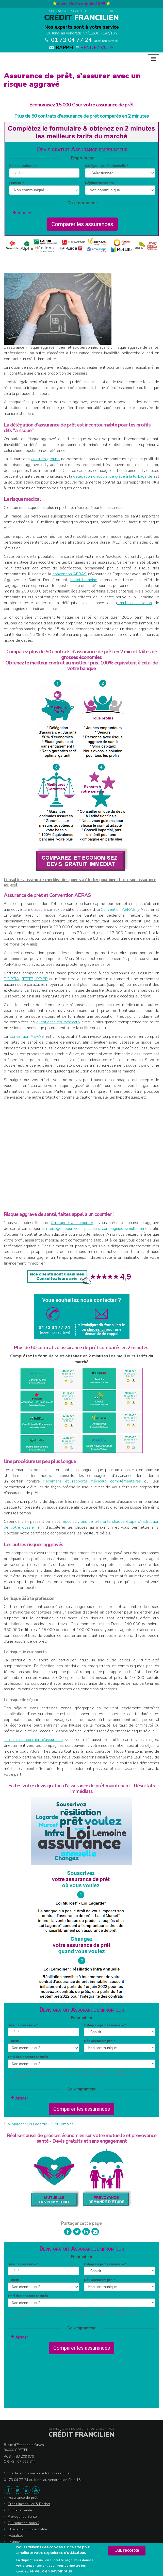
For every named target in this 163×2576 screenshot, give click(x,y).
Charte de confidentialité (27, 2529)
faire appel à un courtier (72, 1223)
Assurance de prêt (22, 2497)
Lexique (14, 2542)
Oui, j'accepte (127, 2550)
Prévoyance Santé (22, 2516)
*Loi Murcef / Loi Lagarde (25, 2124)
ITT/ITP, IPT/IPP (35, 979)
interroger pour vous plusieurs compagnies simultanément (99, 1228)
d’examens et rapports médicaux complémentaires (92, 1481)
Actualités (16, 2535)
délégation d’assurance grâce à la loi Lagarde (112, 476)
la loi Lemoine (83, 580)
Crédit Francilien (81, 2434)
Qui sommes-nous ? (23, 2523)
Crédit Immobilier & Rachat (29, 2503)
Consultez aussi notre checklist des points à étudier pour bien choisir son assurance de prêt (80, 882)
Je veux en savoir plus (51, 2571)
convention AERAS (70, 574)
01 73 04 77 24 (71, 40)
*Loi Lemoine (62, 2124)
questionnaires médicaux (58, 1022)
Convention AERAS (118, 909)
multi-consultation (134, 603)
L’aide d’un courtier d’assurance (33, 1740)
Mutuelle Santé (20, 2510)
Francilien (81, 18)
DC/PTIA (11, 979)
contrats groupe (45, 459)
